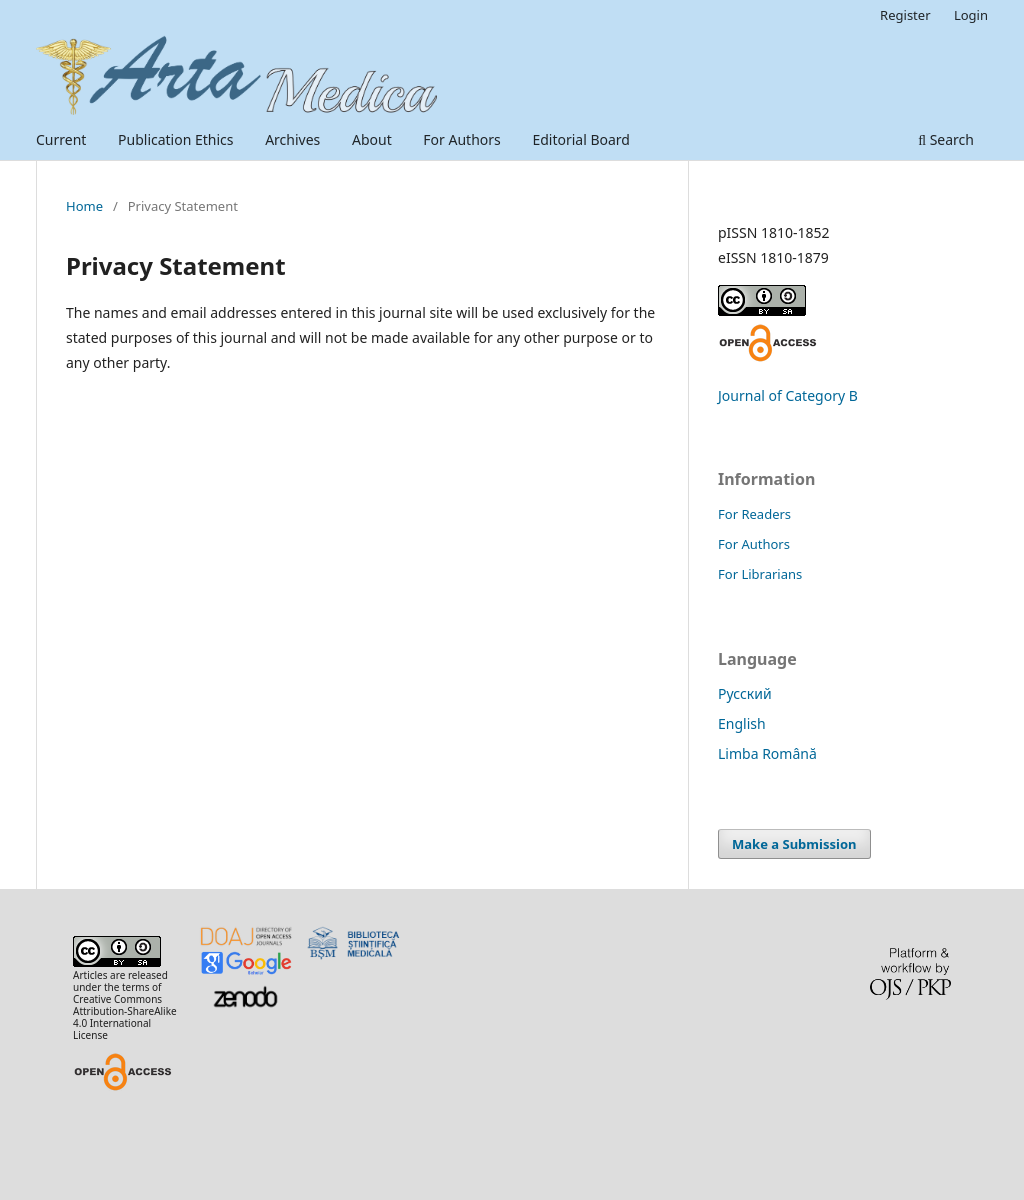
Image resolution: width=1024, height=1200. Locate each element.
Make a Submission (794, 844)
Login (971, 15)
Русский (745, 693)
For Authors (461, 139)
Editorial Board (581, 139)
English (742, 723)
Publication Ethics (176, 139)
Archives (292, 139)
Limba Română (767, 753)
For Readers (754, 514)
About (372, 139)
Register (905, 15)
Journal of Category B (788, 395)
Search (946, 139)
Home (84, 206)
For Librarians (760, 574)
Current (61, 139)
